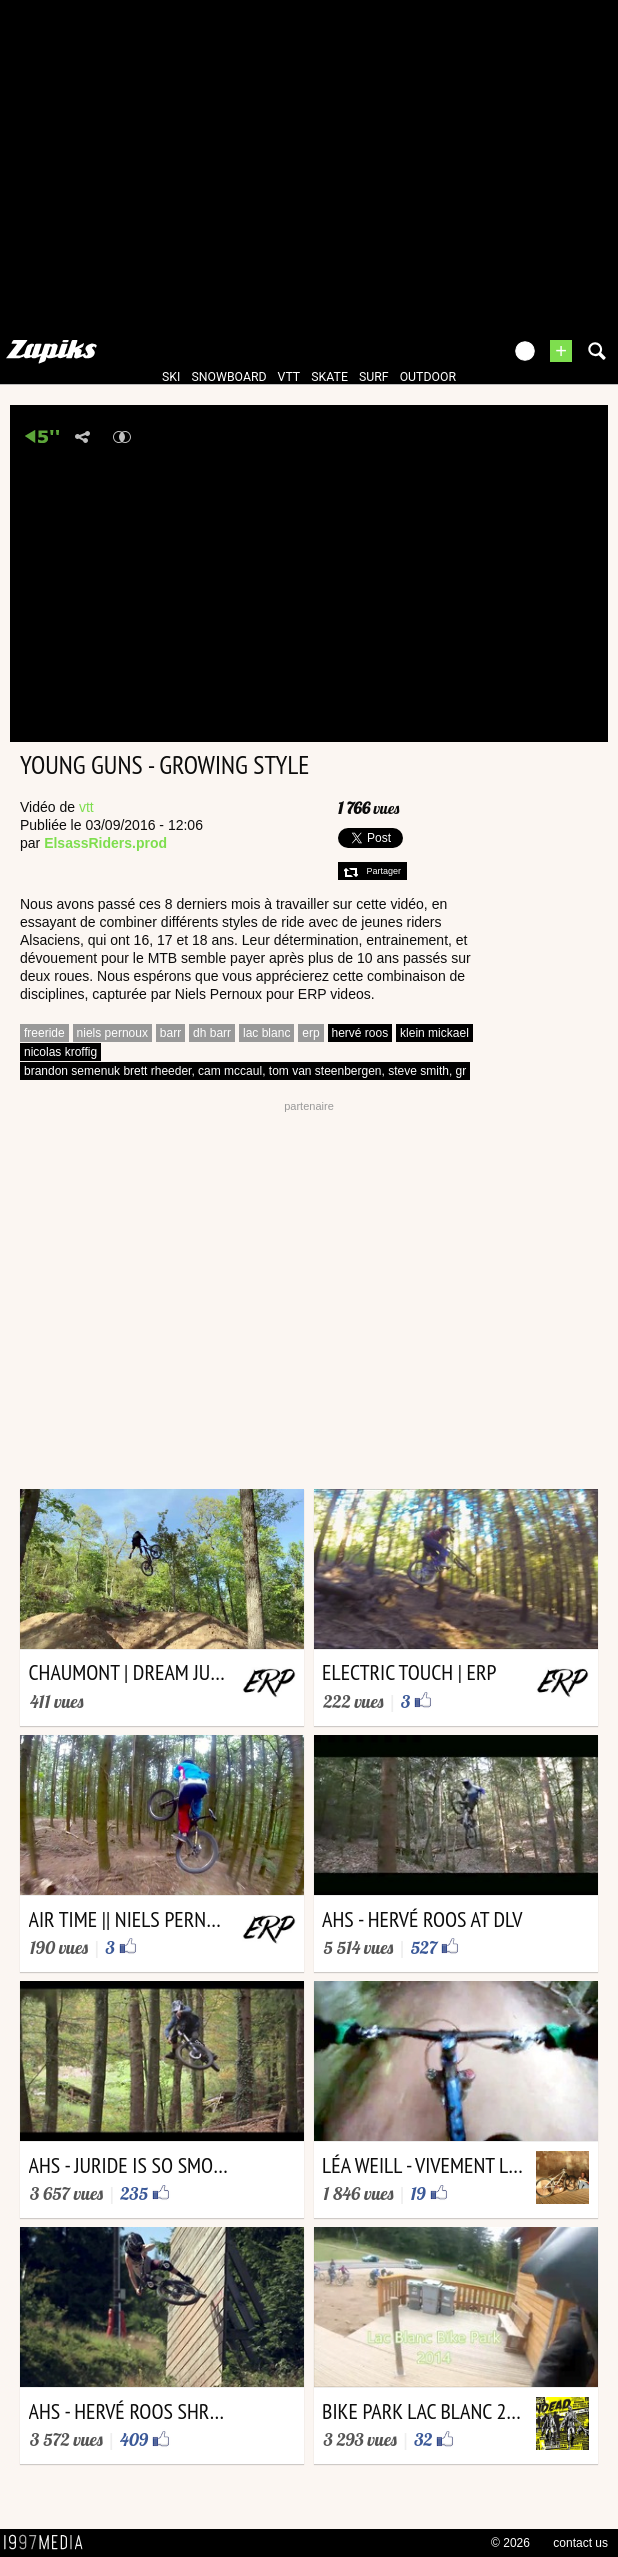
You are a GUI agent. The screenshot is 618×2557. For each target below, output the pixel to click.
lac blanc (266, 1033)
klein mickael (434, 1033)
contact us (580, 2543)
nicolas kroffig (60, 1052)
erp (310, 1033)
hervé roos (360, 1033)
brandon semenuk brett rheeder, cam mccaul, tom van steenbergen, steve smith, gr (245, 1071)
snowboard (228, 377)
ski (171, 377)
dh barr (212, 1033)
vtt (289, 377)
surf (374, 377)
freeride (44, 1033)
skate (329, 377)
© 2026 (510, 2543)
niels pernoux (112, 1033)
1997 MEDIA (49, 2543)
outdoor (428, 377)
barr (170, 1033)
